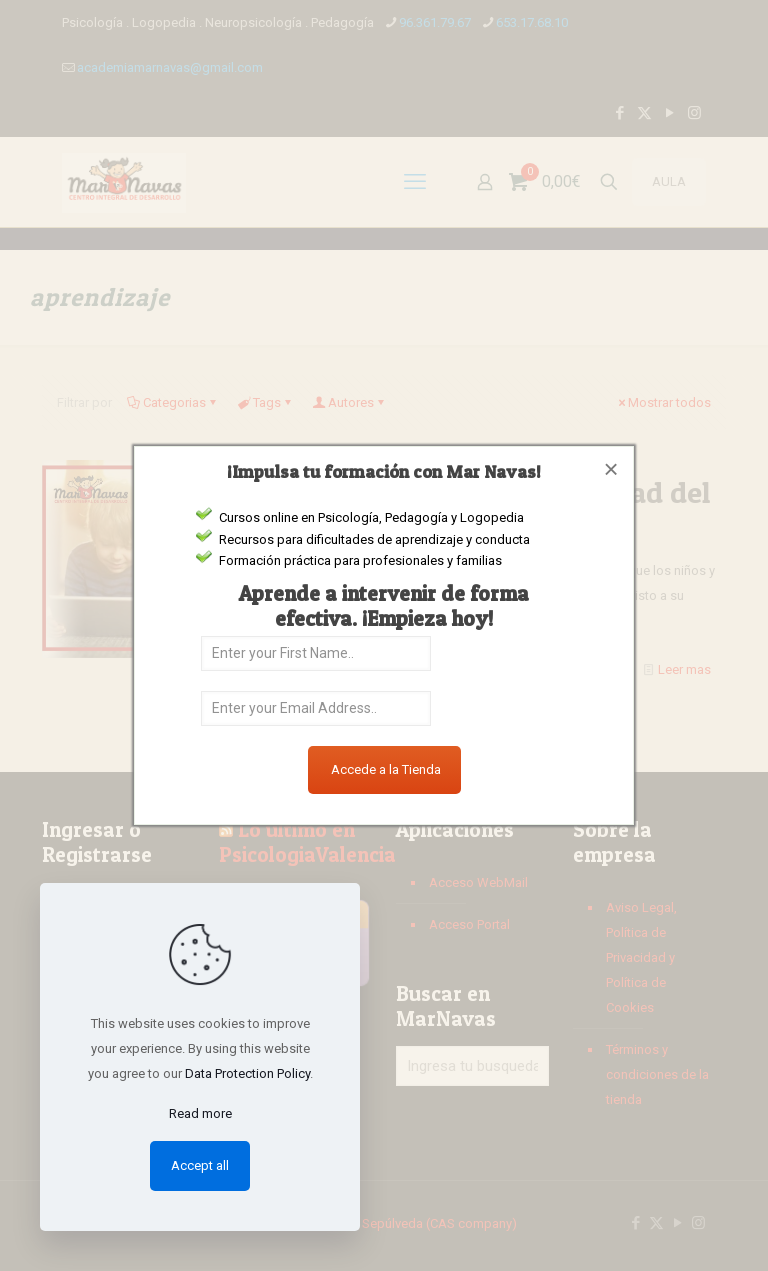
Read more (200, 1113)
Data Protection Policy (247, 1073)
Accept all (200, 1165)
